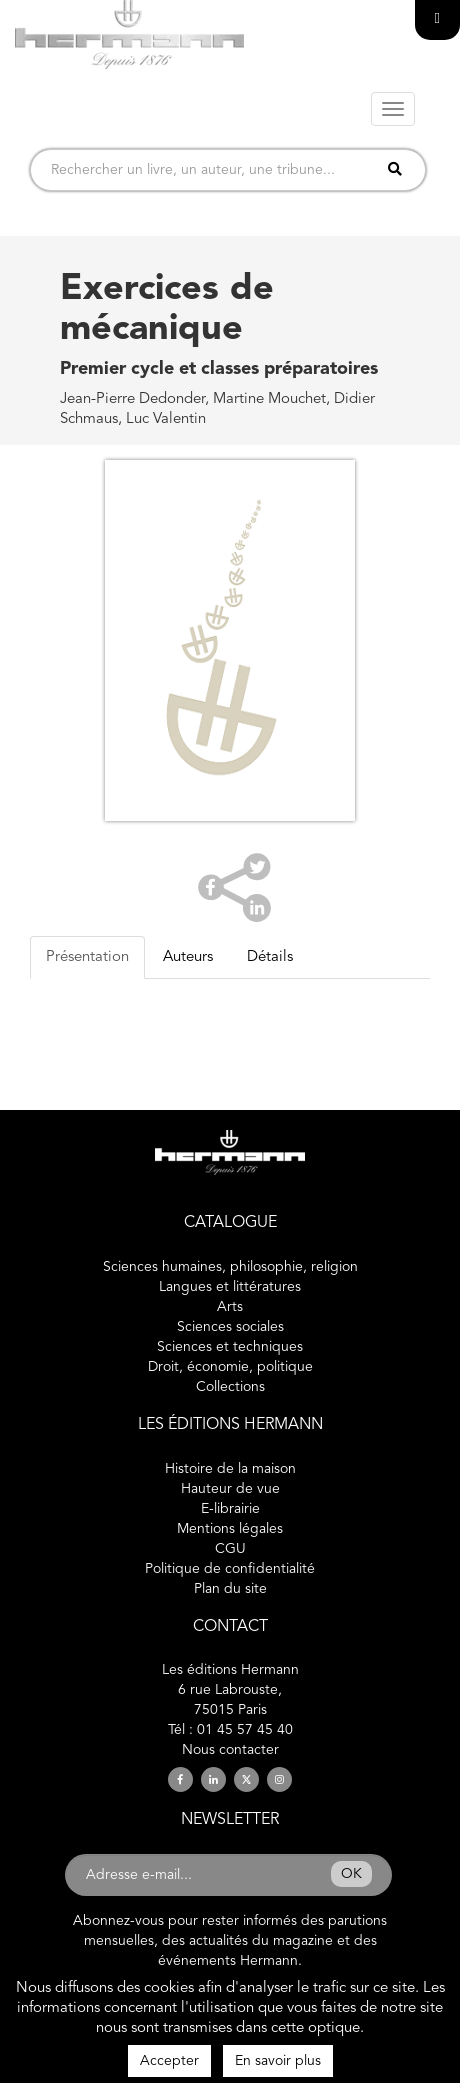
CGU (230, 1549)
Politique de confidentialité (230, 1569)
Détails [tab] (270, 957)
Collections (230, 1387)
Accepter (169, 2061)
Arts (230, 1307)
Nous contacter (230, 1750)
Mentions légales (230, 1529)
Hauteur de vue (230, 1489)
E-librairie (230, 1509)
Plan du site (230, 1589)
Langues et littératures (230, 1287)
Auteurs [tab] (188, 957)
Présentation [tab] (87, 957)
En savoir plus (278, 2061)
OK (351, 1874)
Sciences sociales (230, 1327)
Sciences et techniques (230, 1347)
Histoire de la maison (230, 1469)
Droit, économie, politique (230, 1367)
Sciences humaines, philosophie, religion (230, 1267)
